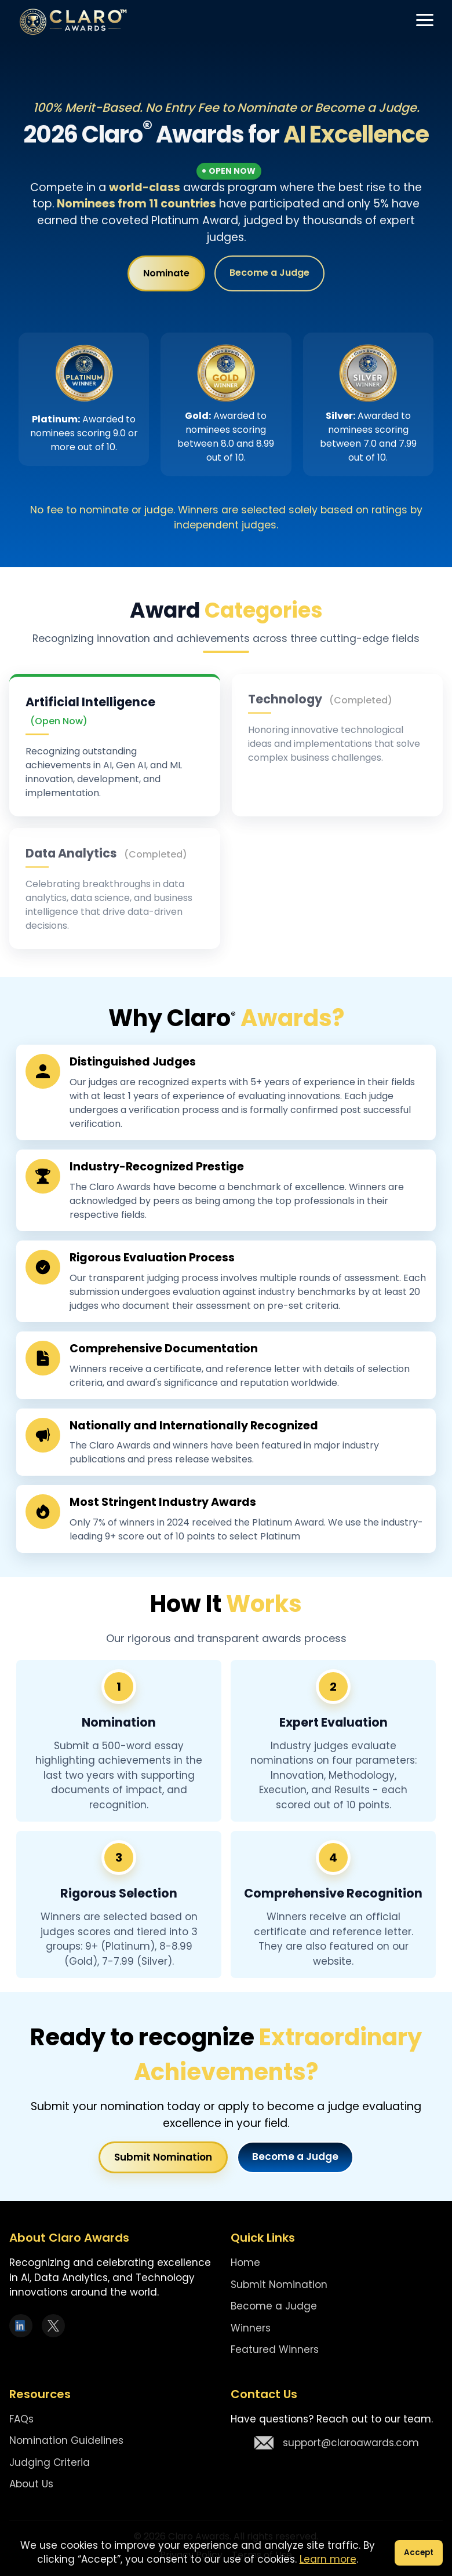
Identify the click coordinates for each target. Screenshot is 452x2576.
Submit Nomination (163, 2157)
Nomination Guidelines (66, 2440)
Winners (251, 2328)
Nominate (166, 275)
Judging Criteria (49, 2462)
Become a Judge (269, 275)
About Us (31, 2484)
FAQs (21, 2419)
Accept (418, 2552)
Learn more (328, 2559)
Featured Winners (275, 2349)
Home (245, 2262)
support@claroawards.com (336, 2443)
